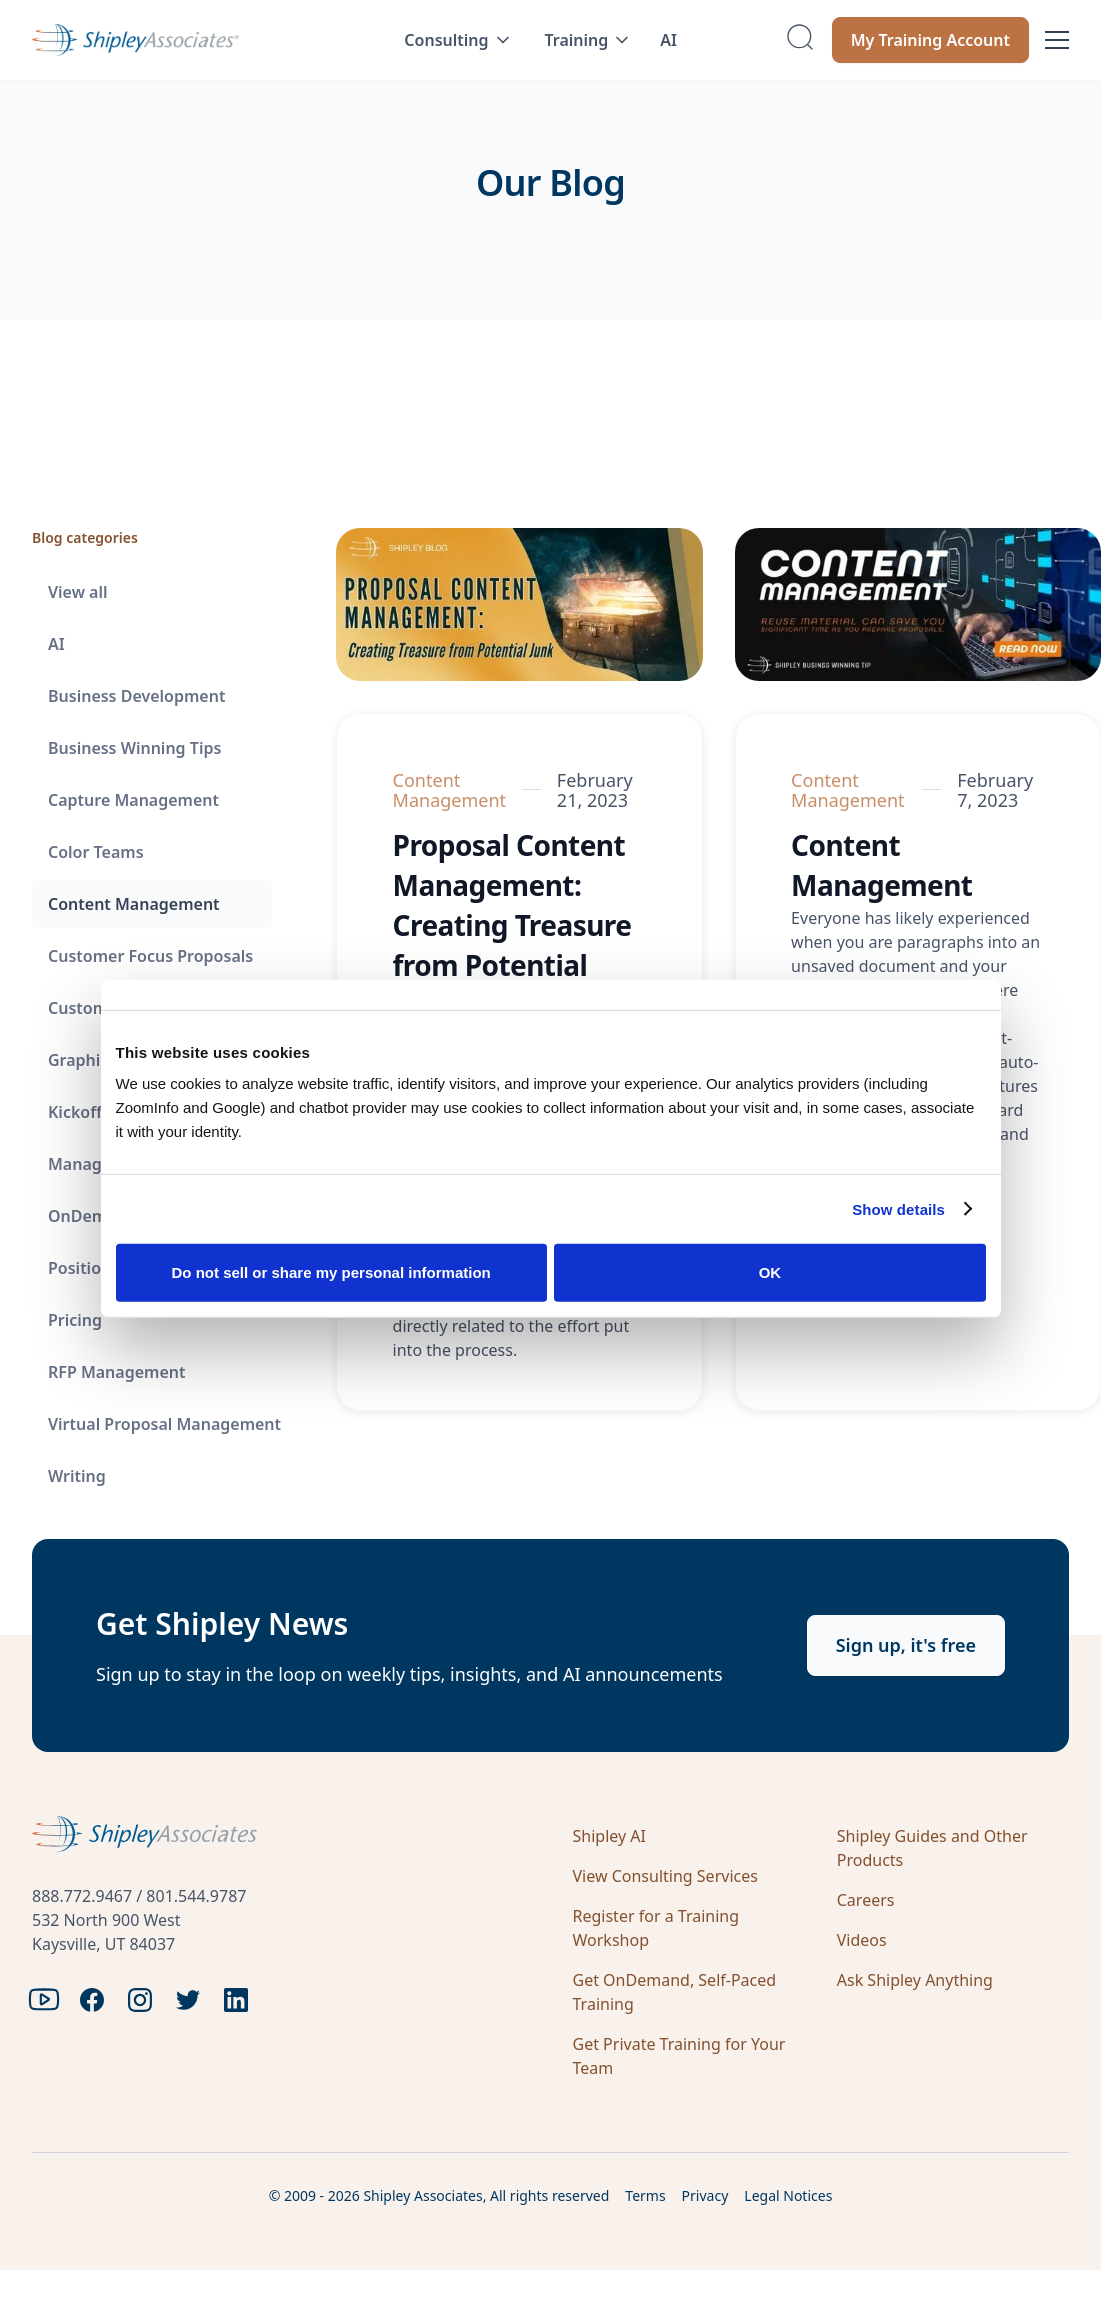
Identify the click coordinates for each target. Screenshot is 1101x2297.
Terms (645, 2195)
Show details (898, 1208)
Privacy (705, 2195)
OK (770, 1272)
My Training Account (930, 40)
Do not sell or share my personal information (331, 1272)
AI (668, 40)
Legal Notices (788, 2195)
